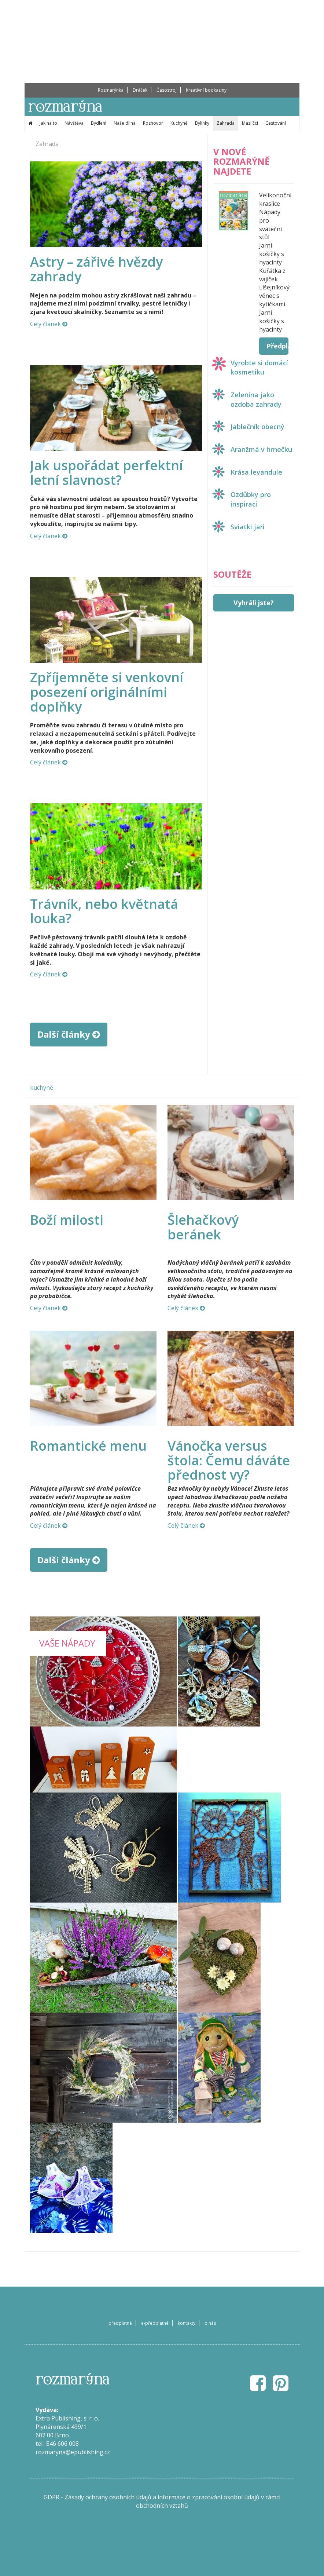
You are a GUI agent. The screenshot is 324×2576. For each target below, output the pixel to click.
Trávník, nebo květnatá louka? (104, 911)
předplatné (120, 2323)
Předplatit (277, 345)
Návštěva (74, 123)
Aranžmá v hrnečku (261, 449)
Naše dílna (125, 123)
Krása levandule (256, 472)
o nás (210, 2323)
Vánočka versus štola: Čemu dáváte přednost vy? (228, 1460)
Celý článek (48, 324)
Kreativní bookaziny (206, 90)
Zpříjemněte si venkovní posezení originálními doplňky (106, 691)
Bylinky (202, 123)
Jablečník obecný (257, 426)
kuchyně (41, 1088)
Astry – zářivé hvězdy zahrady (96, 269)
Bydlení (98, 123)
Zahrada (226, 123)
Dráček (140, 90)
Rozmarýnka (111, 90)
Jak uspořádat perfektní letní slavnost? (106, 472)
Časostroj (167, 90)
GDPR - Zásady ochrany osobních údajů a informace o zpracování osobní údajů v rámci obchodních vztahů (162, 2501)
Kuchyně (179, 123)
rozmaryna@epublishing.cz (73, 2452)
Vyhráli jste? (253, 602)
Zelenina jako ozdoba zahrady (256, 399)
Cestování (275, 123)
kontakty (186, 2323)
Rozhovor (153, 123)
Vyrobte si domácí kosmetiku (259, 367)
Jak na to (48, 123)
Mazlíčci (250, 123)
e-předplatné (155, 2323)
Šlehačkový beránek (203, 1227)
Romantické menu (88, 1446)
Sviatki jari (248, 526)
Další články (68, 1034)
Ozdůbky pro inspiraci (251, 499)
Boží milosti (66, 1220)
